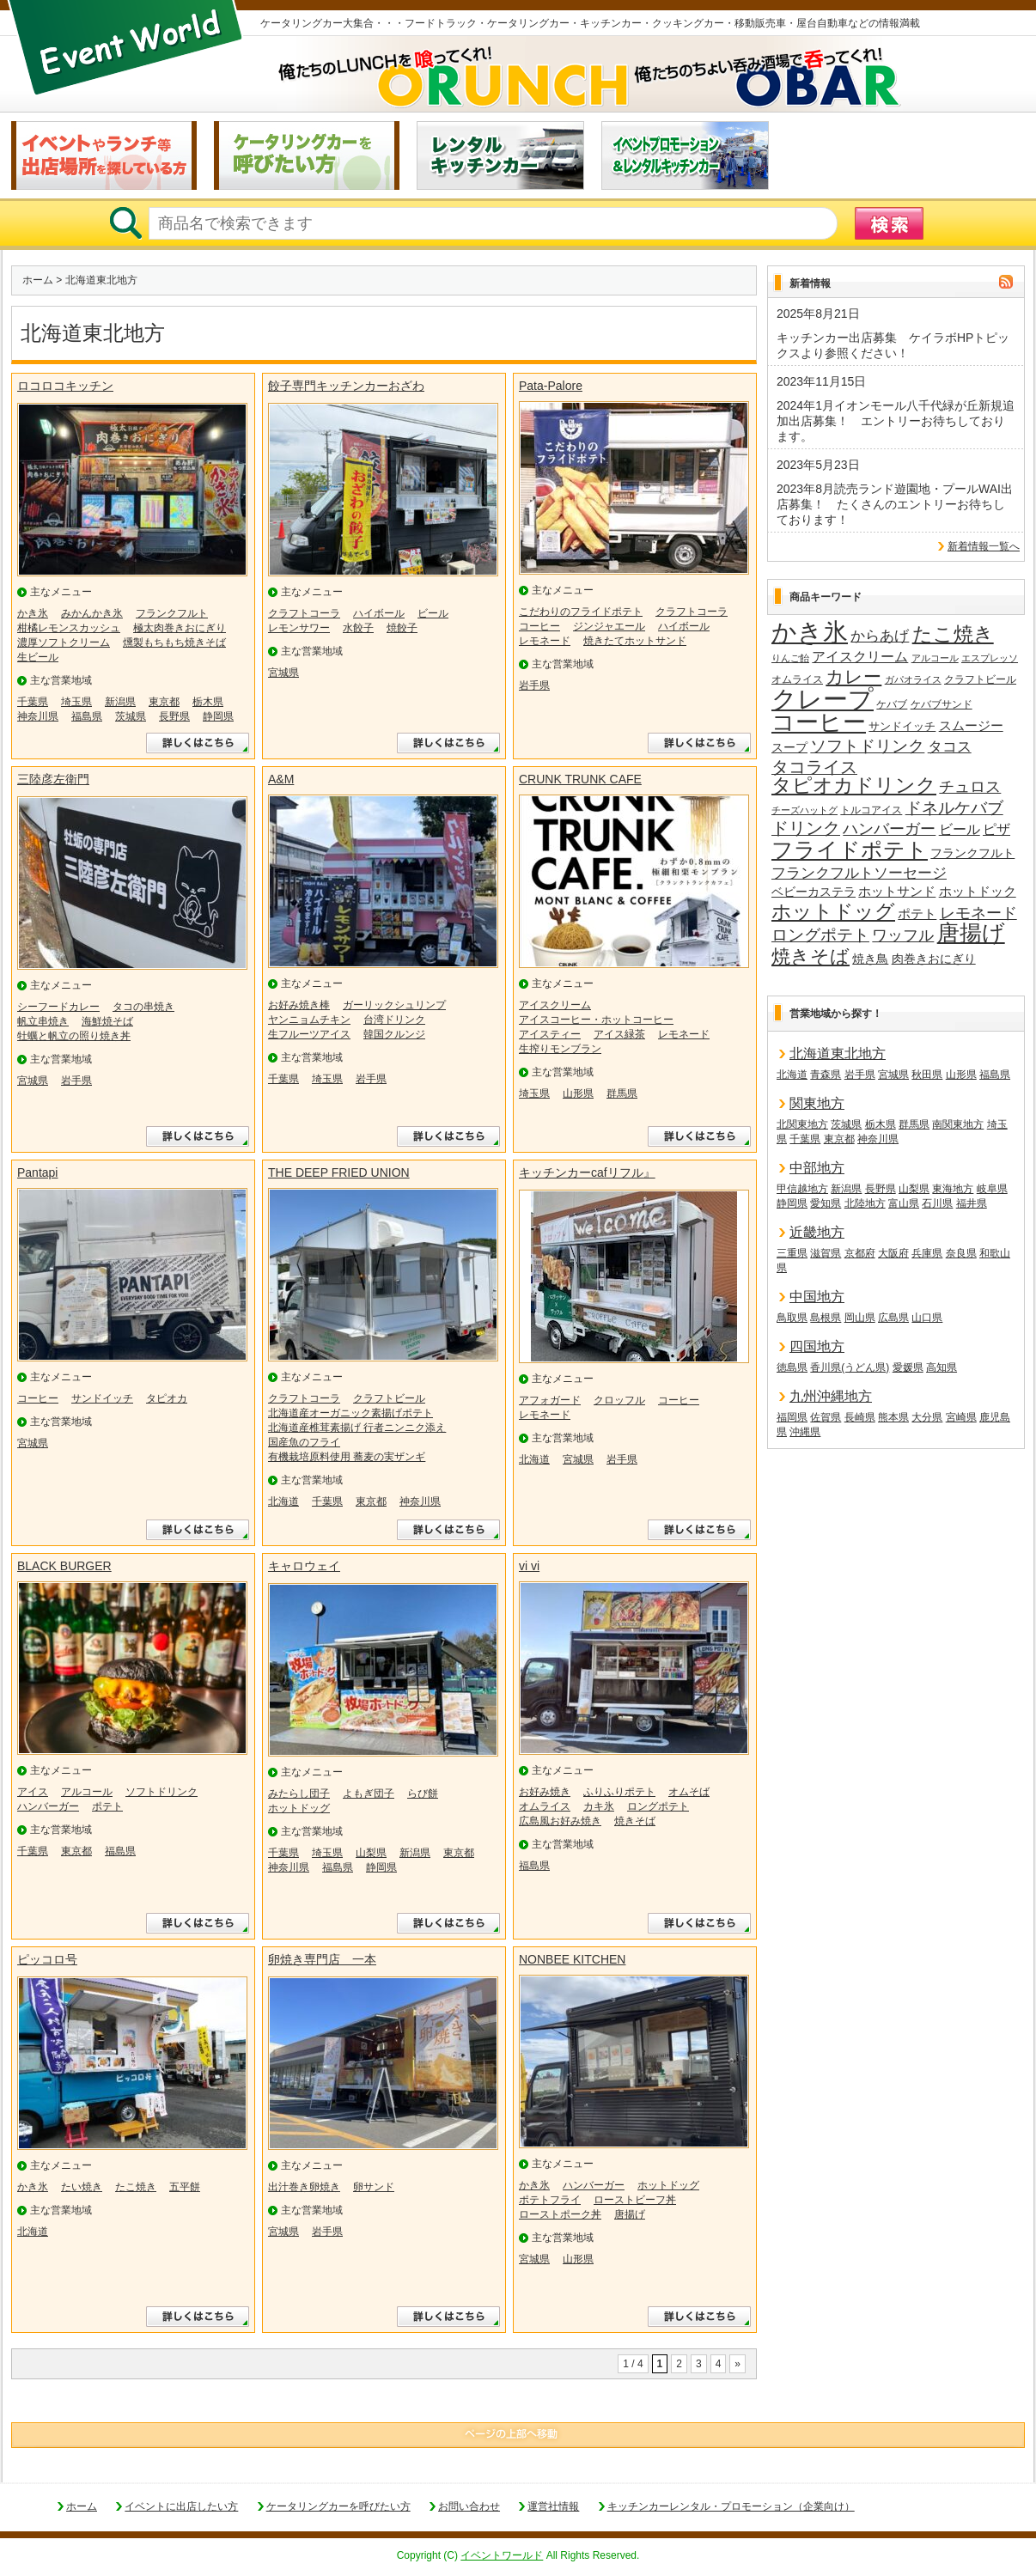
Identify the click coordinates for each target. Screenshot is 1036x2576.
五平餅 (184, 2187)
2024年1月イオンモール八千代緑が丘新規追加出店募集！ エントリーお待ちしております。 (896, 421)
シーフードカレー (58, 1007)
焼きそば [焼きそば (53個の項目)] (810, 956)
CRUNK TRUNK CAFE (580, 779)
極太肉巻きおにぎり (179, 628)
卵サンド (373, 2187)
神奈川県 (37, 716)
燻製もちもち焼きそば (174, 642)
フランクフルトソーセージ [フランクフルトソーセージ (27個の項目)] (859, 873)
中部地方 (816, 1167)
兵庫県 (926, 1253)
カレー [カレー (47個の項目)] (853, 676)
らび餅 (422, 1793)
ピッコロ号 (47, 1959)
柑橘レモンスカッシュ (68, 628)
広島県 (893, 1318)
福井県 (971, 1203)
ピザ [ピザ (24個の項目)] (996, 829)
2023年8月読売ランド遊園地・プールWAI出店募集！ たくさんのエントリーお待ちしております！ (895, 504)
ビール (432, 613)
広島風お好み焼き (560, 1821)
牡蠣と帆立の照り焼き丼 (74, 1036)
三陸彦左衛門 (53, 779)
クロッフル (619, 1400)
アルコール (87, 1792)
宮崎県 (961, 1417)
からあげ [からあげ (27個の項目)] (879, 636)
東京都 (164, 702)
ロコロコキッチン (65, 386)
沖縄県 (804, 1432)
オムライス (544, 1806)
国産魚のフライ (304, 1442)
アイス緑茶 (619, 1034)
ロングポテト (658, 1806)
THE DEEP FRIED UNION (339, 1172)
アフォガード (550, 1400)
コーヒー (539, 626)
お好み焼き (544, 1792)
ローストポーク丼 (560, 2214)
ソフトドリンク (161, 1792)
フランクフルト (172, 613)
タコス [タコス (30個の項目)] (950, 746)
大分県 (926, 1417)
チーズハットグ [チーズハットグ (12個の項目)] (804, 810)
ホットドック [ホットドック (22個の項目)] (977, 891)
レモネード (544, 641)
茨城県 (130, 716)
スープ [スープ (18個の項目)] (789, 747)
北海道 (283, 1501)
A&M (281, 779)
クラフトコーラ (304, 613)
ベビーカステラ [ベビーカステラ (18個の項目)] (813, 892)
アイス (32, 1792)
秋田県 (926, 1075)
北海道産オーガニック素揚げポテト (350, 1413)
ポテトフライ (550, 2200)
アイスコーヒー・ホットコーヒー (596, 1020)
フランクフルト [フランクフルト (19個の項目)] (972, 853)
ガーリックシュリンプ (394, 1005)
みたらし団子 (299, 1793)
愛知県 (825, 1203)
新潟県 (120, 702)
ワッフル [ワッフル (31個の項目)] (903, 935)
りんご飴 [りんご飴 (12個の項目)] (790, 658)
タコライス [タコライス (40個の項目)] (814, 767)
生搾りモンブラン (560, 1049)
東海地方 (952, 1189)
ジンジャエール (609, 626)
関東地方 (816, 1103)
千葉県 (32, 702)
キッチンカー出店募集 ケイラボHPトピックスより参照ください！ (893, 345)
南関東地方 (958, 1124)
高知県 (941, 1367)
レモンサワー (299, 628)
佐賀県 (825, 1417)
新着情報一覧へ (984, 546)
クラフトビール (389, 1398)
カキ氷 (598, 1806)
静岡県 (218, 716)
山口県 (926, 1318)
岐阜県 (992, 1189)
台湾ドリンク (394, 1020)
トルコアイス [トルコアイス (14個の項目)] (871, 810)
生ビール (37, 657)
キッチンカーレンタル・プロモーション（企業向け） (731, 2506)
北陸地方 (865, 1203)
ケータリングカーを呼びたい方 (338, 2506)
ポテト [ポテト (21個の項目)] (917, 914)
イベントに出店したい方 (181, 2506)
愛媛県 (908, 1367)
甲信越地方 (802, 1189)
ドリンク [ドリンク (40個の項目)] (805, 828)
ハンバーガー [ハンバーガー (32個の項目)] (889, 828)
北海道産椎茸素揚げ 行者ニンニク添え (357, 1428)
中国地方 (816, 1296)
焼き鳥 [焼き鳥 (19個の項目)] (870, 958)
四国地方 (816, 1346)
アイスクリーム (555, 1005)
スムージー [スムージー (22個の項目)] (971, 725)
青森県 (825, 1075)
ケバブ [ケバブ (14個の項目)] (891, 704)
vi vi (529, 1566)
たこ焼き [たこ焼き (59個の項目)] (953, 634)
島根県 (825, 1318)
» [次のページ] (737, 2364)
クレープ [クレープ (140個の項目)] (822, 699)
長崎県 (859, 1417)
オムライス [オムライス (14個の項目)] (797, 679)
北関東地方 (802, 1124)
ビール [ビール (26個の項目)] (959, 829)
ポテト (107, 1806)
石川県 (937, 1203)
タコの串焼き (143, 1007)
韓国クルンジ (394, 1034)
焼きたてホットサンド (634, 641)
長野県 (174, 716)
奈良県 (961, 1253)
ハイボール (379, 613)
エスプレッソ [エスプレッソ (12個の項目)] (989, 658)
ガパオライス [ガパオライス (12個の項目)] (913, 679)
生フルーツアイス (309, 1034)
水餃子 (358, 628)
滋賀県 (825, 1253)
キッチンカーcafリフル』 (587, 1172)
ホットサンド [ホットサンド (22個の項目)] (896, 891)
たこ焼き (135, 2187)
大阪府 (893, 1253)
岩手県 (534, 685)
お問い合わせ (469, 2506)
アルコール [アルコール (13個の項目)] (935, 658)
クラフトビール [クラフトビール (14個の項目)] (980, 679)
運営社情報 (553, 2506)
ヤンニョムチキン (309, 1020)
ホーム (37, 280)
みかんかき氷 (92, 613)
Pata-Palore (550, 386)
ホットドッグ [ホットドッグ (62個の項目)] (833, 912)
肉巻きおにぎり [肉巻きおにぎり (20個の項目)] (934, 958)
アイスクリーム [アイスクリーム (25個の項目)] (860, 656)
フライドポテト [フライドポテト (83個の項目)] (849, 850)
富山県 (903, 1203)
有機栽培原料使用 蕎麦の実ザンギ (346, 1457)
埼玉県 (76, 702)
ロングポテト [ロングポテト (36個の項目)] (820, 935)
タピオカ (166, 1398)
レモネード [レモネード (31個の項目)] (978, 913)
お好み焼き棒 (299, 1005)
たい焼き (81, 2187)
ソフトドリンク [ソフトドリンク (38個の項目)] (867, 746)
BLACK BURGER (64, 1566)
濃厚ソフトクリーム (63, 642)
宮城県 (283, 673)
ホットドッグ (299, 1808)
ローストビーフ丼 (635, 2200)
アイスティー (550, 1034)
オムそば (689, 1792)
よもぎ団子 (368, 1793)
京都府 (859, 1253)
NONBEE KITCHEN (572, 1959)
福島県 (86, 716)
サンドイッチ (102, 1398)
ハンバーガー (48, 1806)
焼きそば (634, 1821)
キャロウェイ (304, 1566)
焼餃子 (402, 628)
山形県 (578, 1093)
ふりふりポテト (619, 1792)
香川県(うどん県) (849, 1367)
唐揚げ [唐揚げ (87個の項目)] (971, 933)
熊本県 (893, 1417)
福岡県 (792, 1417)
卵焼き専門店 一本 (322, 1959)
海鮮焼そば (107, 1021)
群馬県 (621, 1093)
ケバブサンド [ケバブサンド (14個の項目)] (941, 704)
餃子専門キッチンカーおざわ (346, 386)
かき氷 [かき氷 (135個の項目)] (809, 633)
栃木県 (207, 702)
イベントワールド (501, 2555)
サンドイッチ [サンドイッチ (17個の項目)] (901, 726)
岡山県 (859, 1318)
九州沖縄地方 (830, 1396)
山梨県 (371, 1853)
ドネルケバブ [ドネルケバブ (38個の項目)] (954, 808)
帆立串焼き (43, 1021)
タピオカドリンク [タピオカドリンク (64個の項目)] (853, 785)
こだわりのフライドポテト (581, 612)
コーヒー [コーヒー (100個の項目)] (818, 723)
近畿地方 (816, 1232)
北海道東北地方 (837, 1053)
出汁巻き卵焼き (304, 2187)
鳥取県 (792, 1318)
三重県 (792, 1253)
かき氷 (32, 613)
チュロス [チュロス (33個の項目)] (970, 786)
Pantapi (37, 1172)
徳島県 (792, 1367)
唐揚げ (629, 2214)
